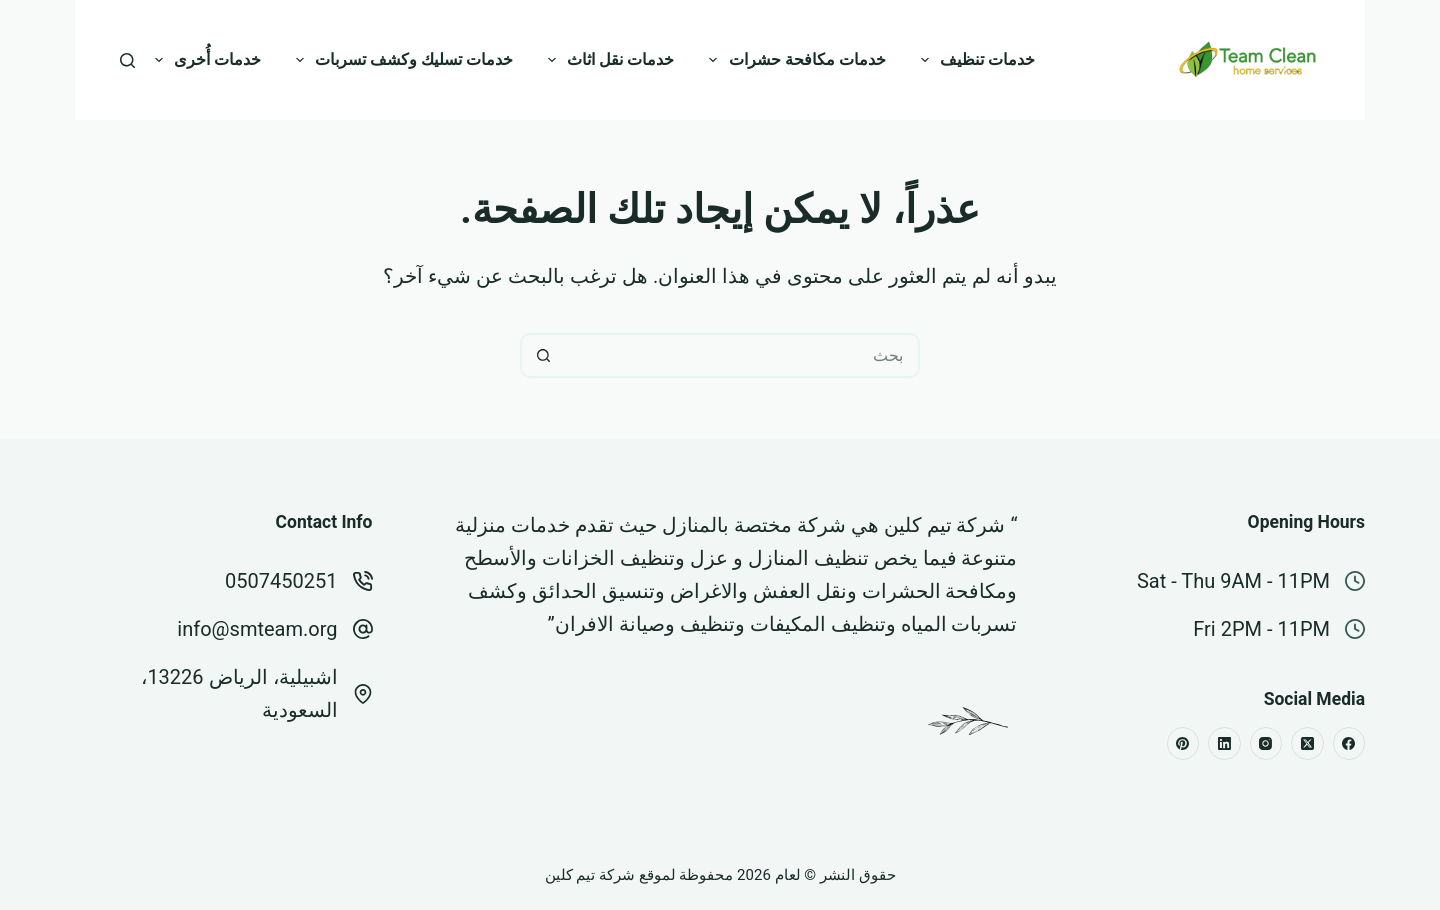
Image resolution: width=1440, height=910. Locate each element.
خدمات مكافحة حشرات (793, 60)
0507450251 (281, 581)
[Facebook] (1349, 743)
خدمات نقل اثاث (607, 60)
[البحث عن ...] (742, 355)
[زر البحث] (542, 355)
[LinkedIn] (1224, 743)
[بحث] (127, 60)
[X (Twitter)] (1307, 743)
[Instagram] (1266, 743)
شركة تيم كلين (945, 525)
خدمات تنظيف (974, 60)
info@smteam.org (257, 629)
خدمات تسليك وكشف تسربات (400, 60)
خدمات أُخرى (204, 60)
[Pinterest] (1183, 743)
